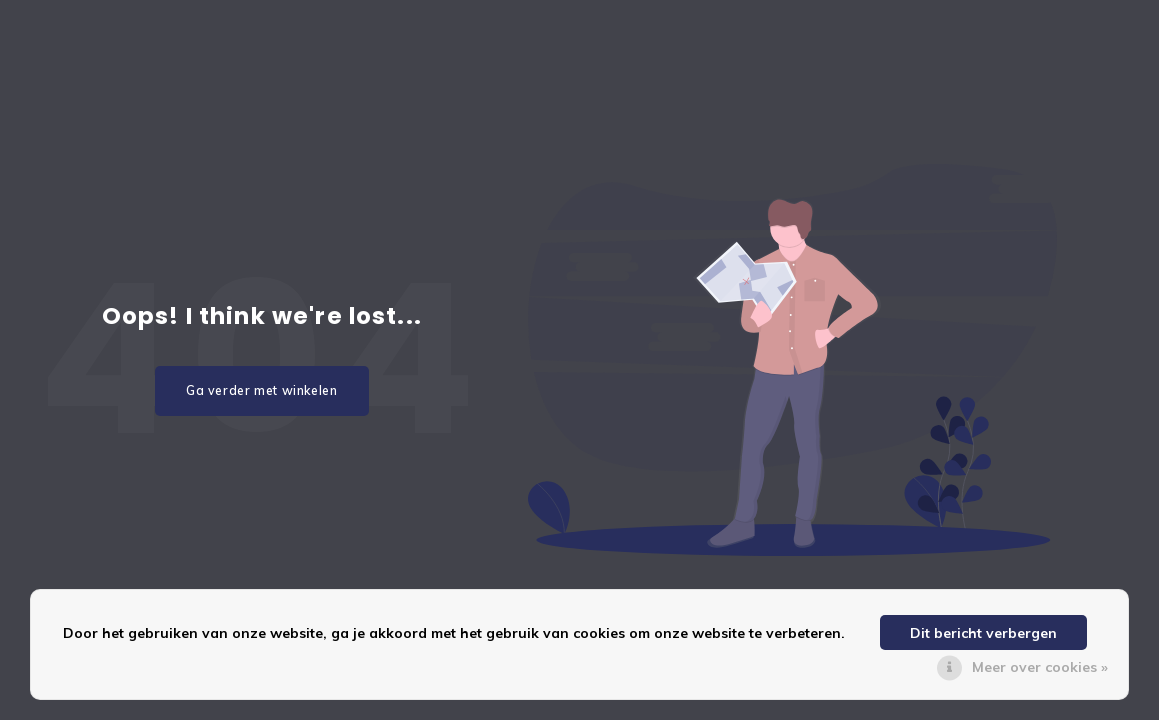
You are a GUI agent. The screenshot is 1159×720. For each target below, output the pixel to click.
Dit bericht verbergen (983, 633)
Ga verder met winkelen (262, 390)
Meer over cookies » (1040, 667)
